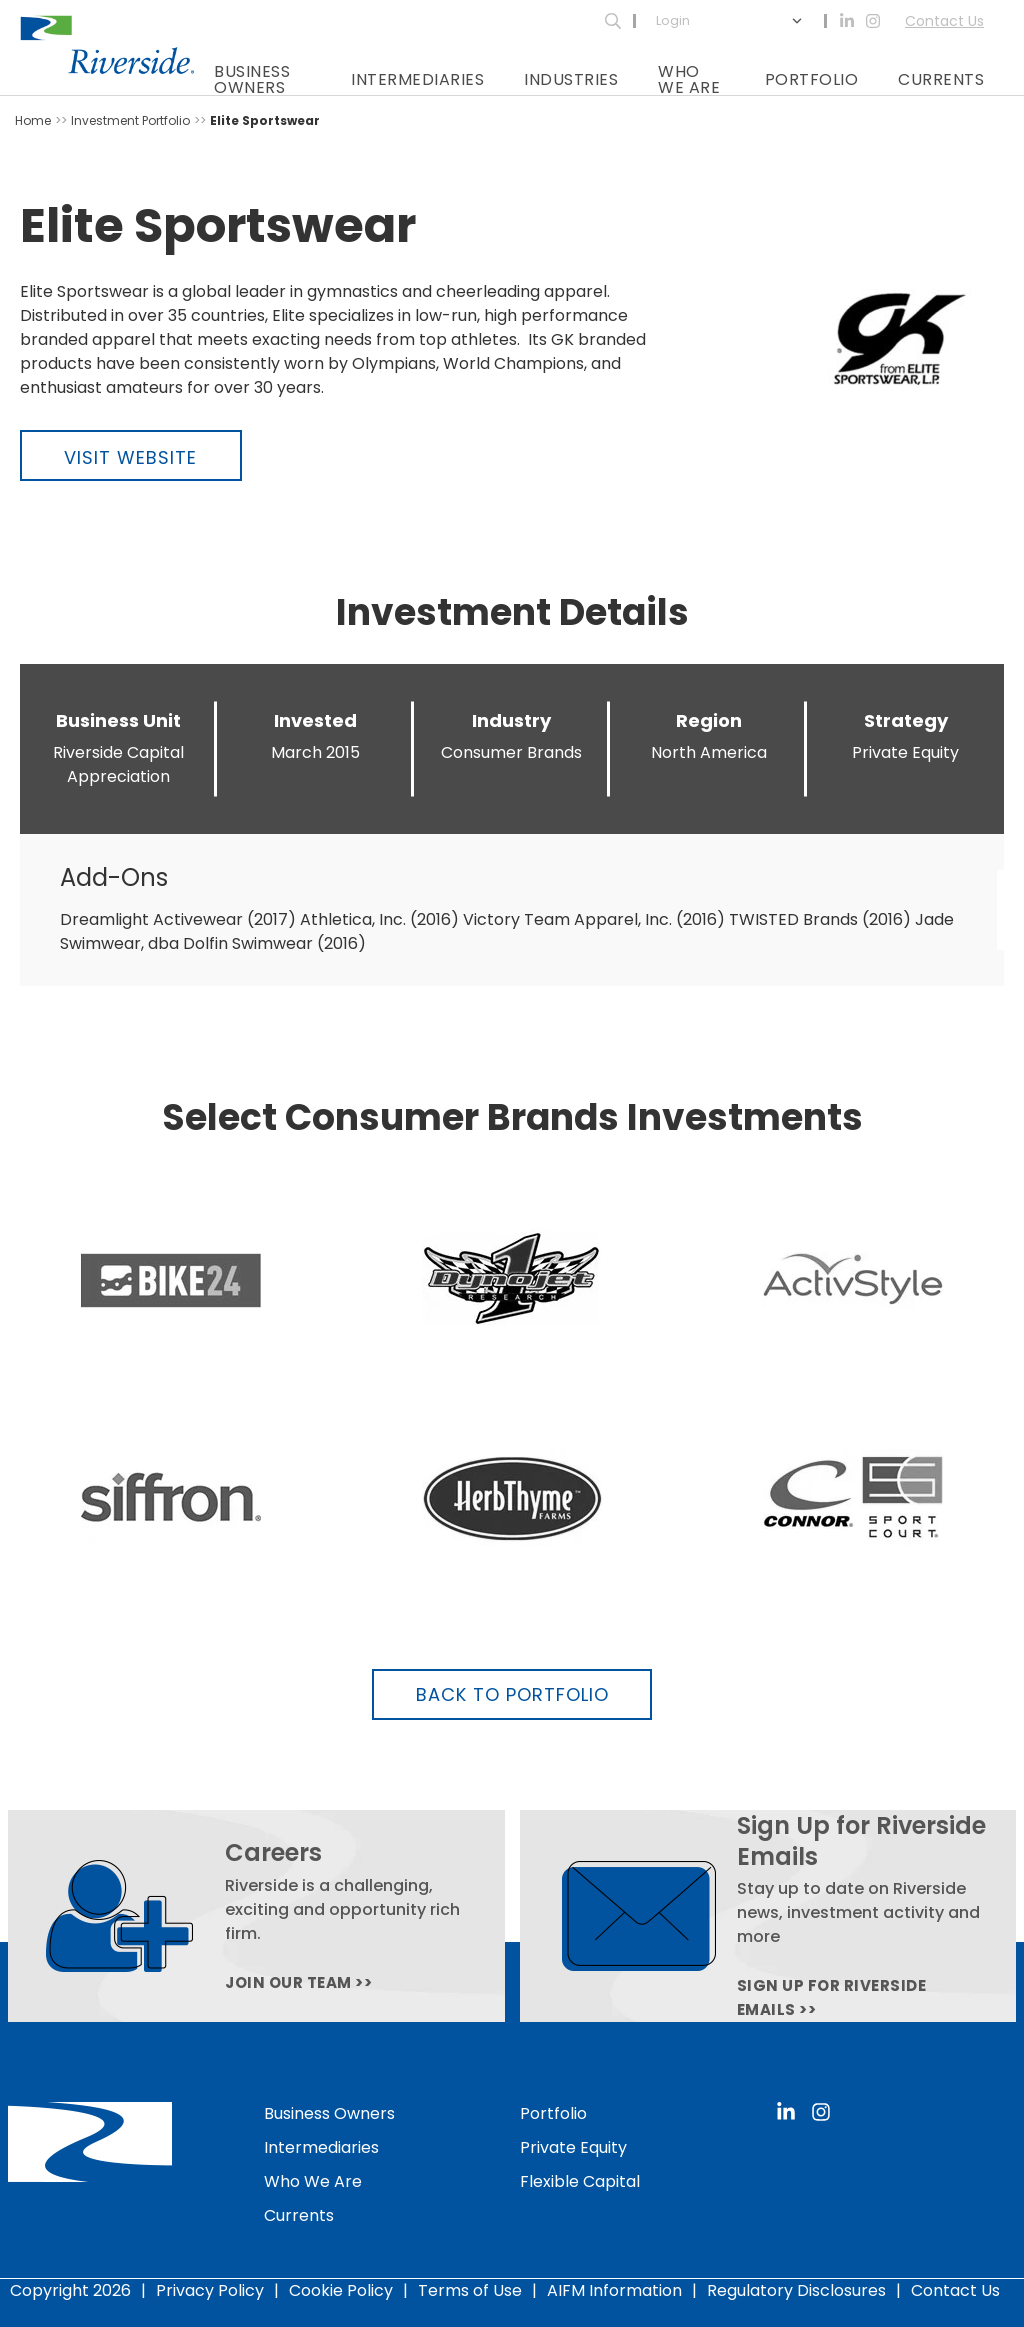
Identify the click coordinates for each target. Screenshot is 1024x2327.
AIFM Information (614, 2290)
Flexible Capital (580, 2181)
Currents (941, 79)
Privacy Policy (210, 2290)
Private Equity (573, 2147)
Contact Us (944, 21)
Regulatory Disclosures (796, 2290)
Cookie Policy (341, 2290)
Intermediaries (417, 79)
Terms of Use (470, 2290)
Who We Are (689, 79)
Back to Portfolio (512, 1694)
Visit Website (130, 457)
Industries (571, 79)
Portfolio (812, 79)
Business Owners (252, 79)
